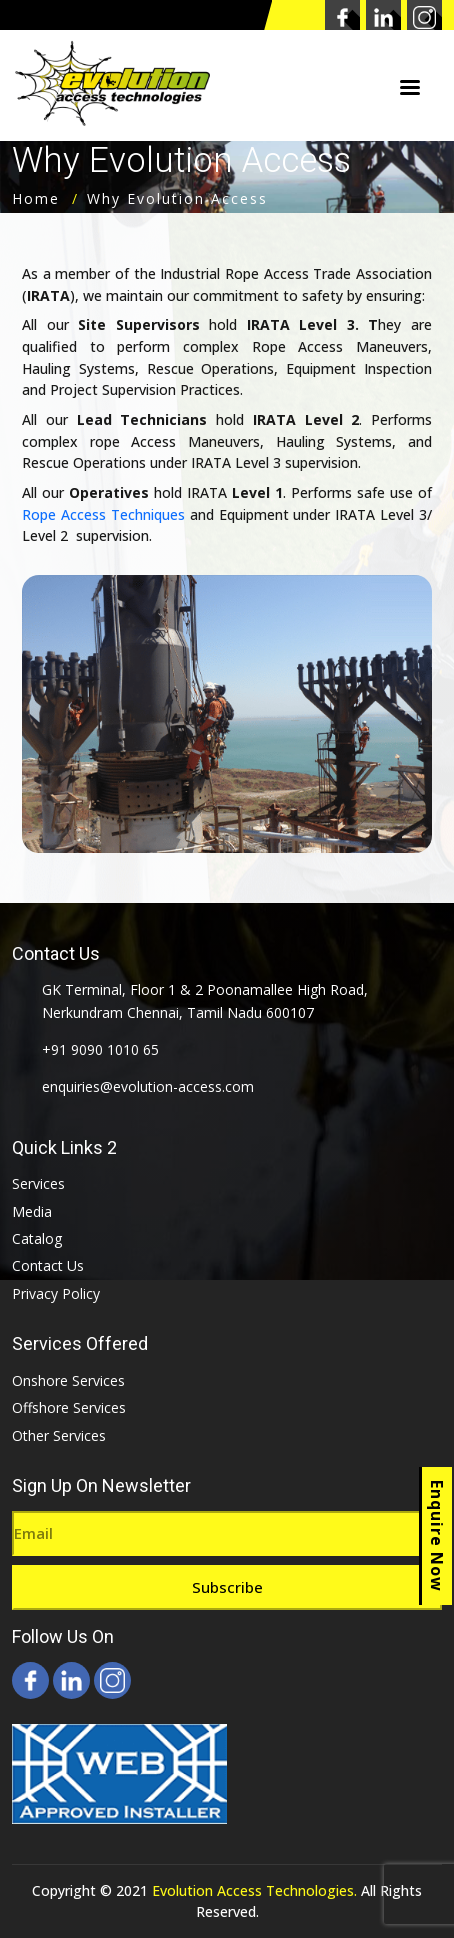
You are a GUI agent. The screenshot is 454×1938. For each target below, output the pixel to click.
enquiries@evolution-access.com (148, 1086)
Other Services (59, 1435)
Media (32, 1211)
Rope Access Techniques (103, 514)
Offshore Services (69, 1407)
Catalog (37, 1238)
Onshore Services (68, 1380)
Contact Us (48, 1265)
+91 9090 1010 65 (100, 1049)
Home (36, 198)
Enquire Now (437, 1536)
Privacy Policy (56, 1293)
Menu (410, 89)
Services (38, 1183)
